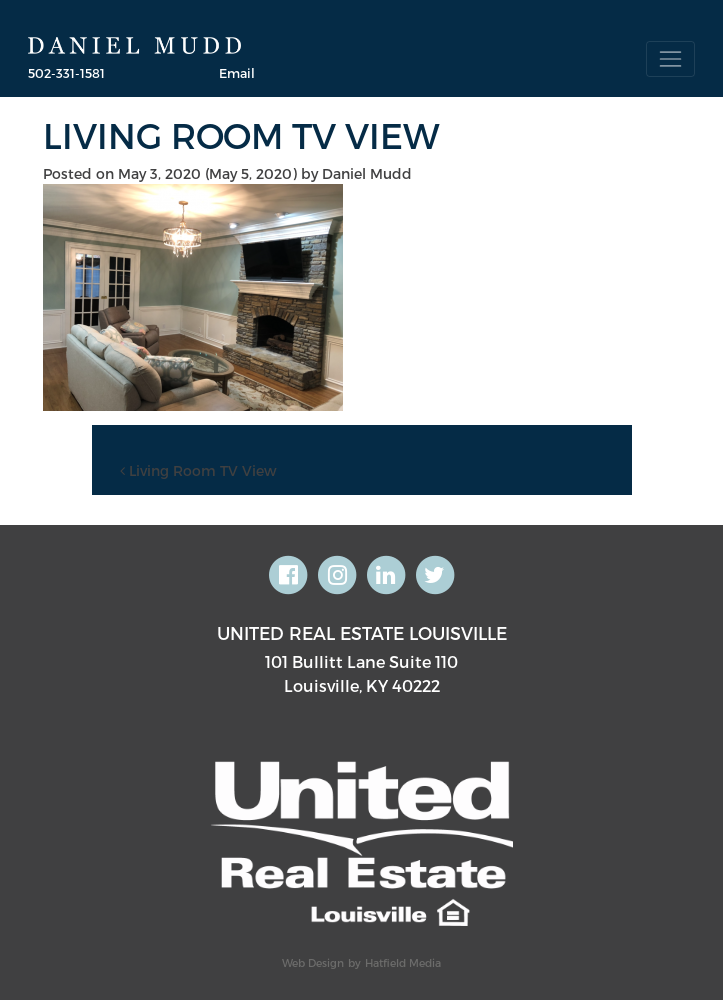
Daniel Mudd (367, 173)
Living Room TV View (198, 470)
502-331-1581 (66, 72)
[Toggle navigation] (670, 58)
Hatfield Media (403, 962)
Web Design (313, 962)
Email (237, 72)
